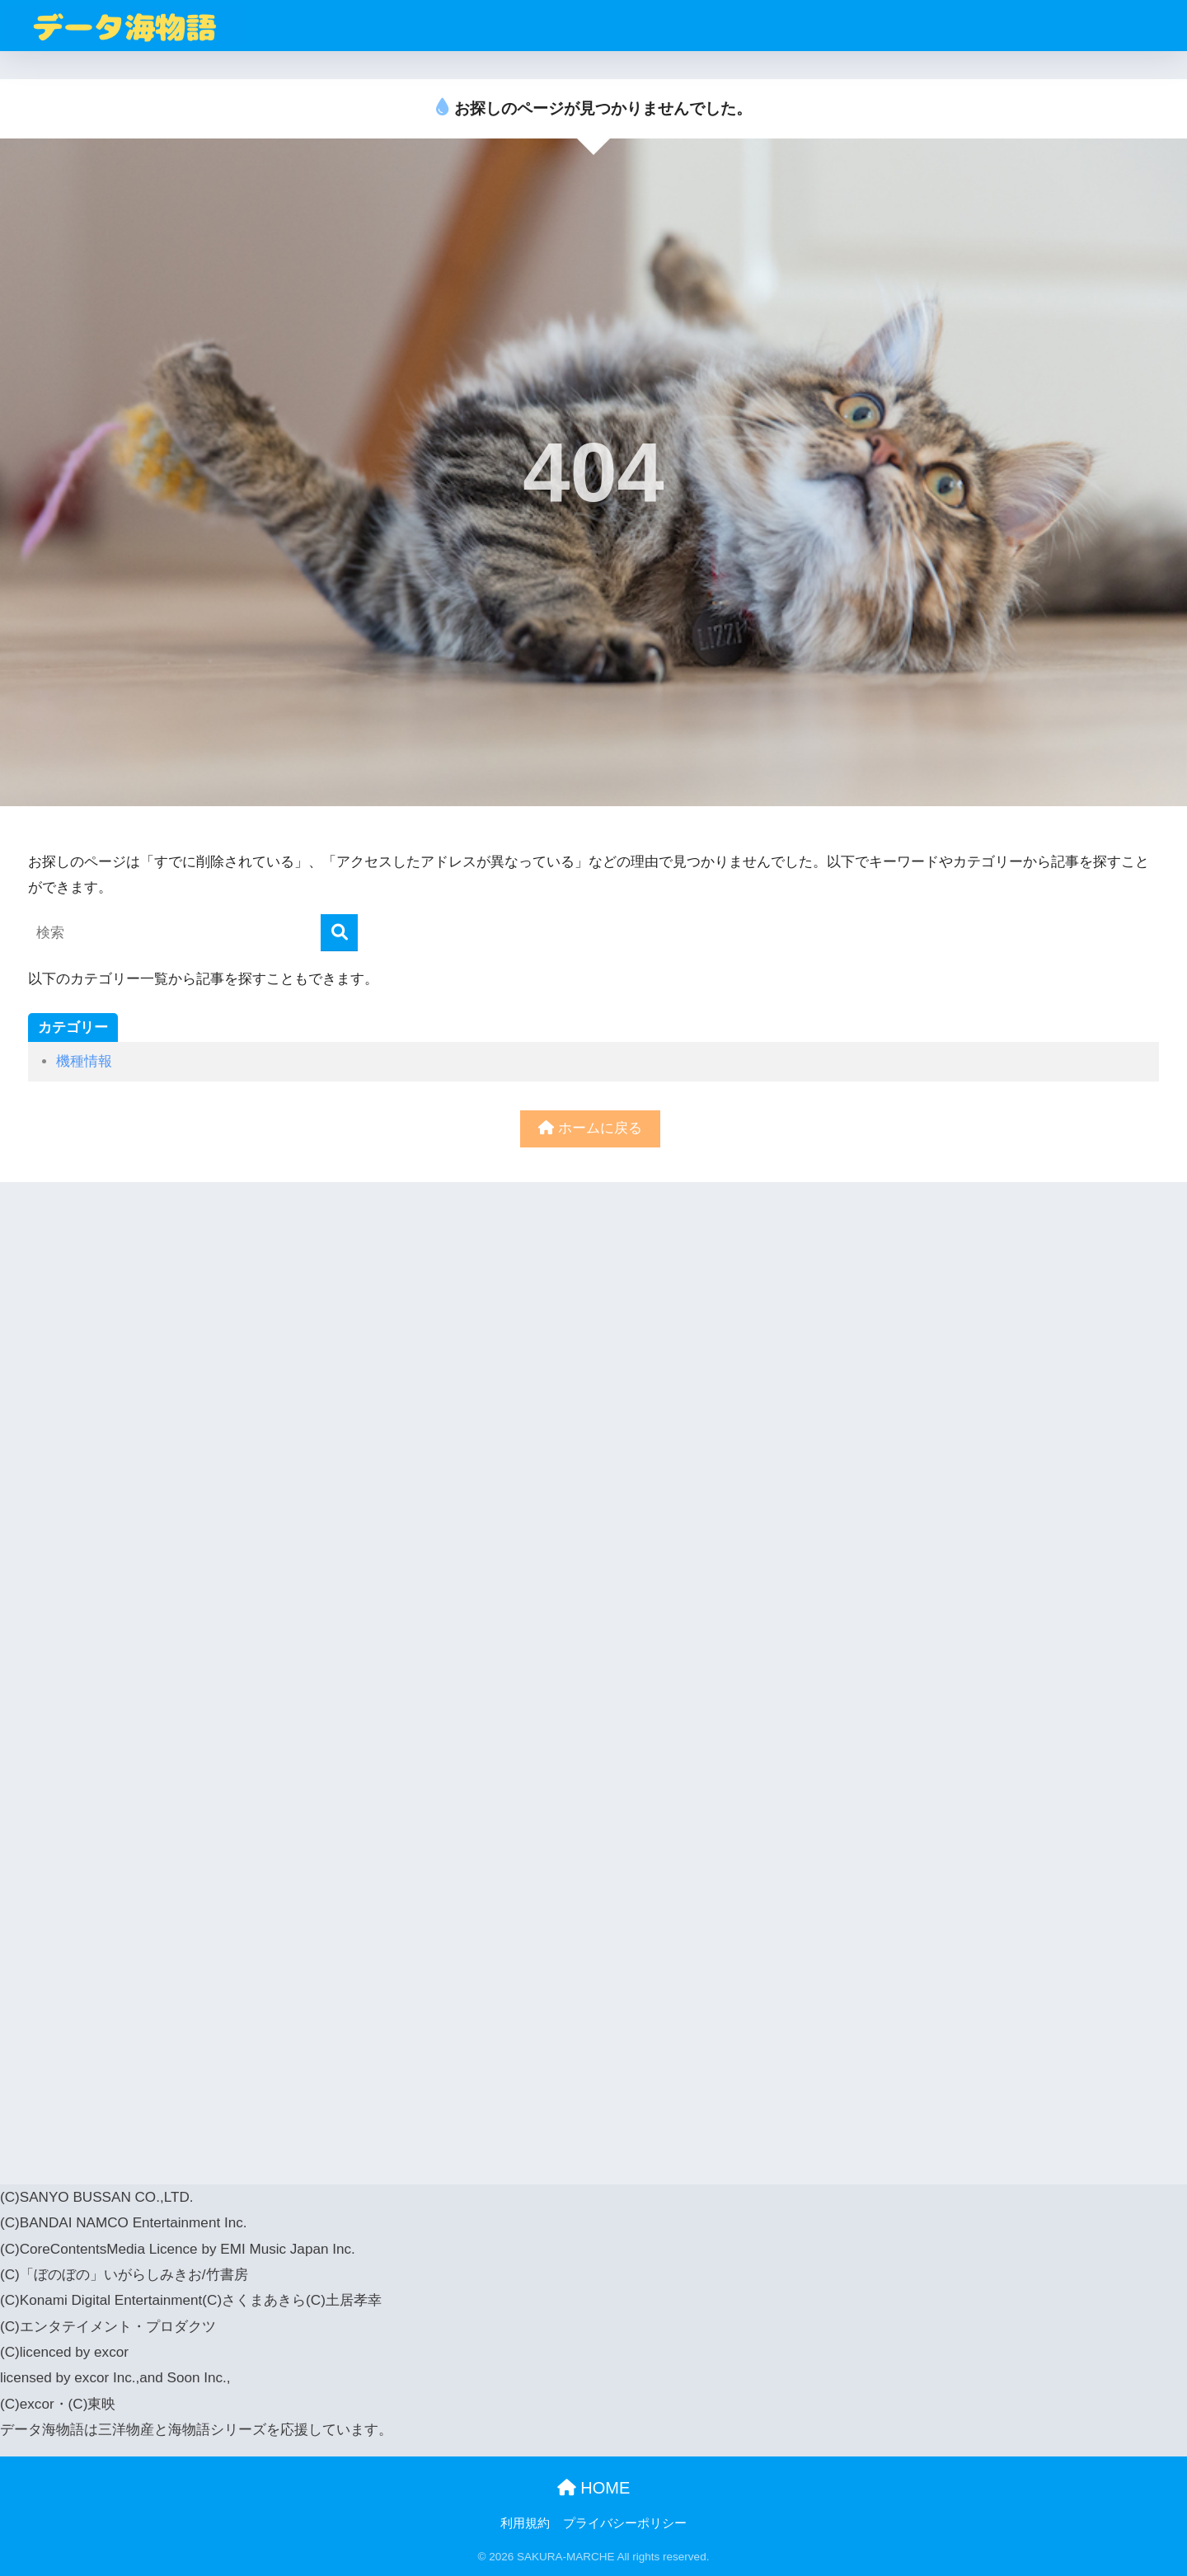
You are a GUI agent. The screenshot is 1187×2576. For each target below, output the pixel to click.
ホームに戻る (590, 1128)
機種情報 (84, 1061)
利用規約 (525, 2523)
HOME (594, 2488)
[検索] (339, 932)
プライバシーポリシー (625, 2523)
